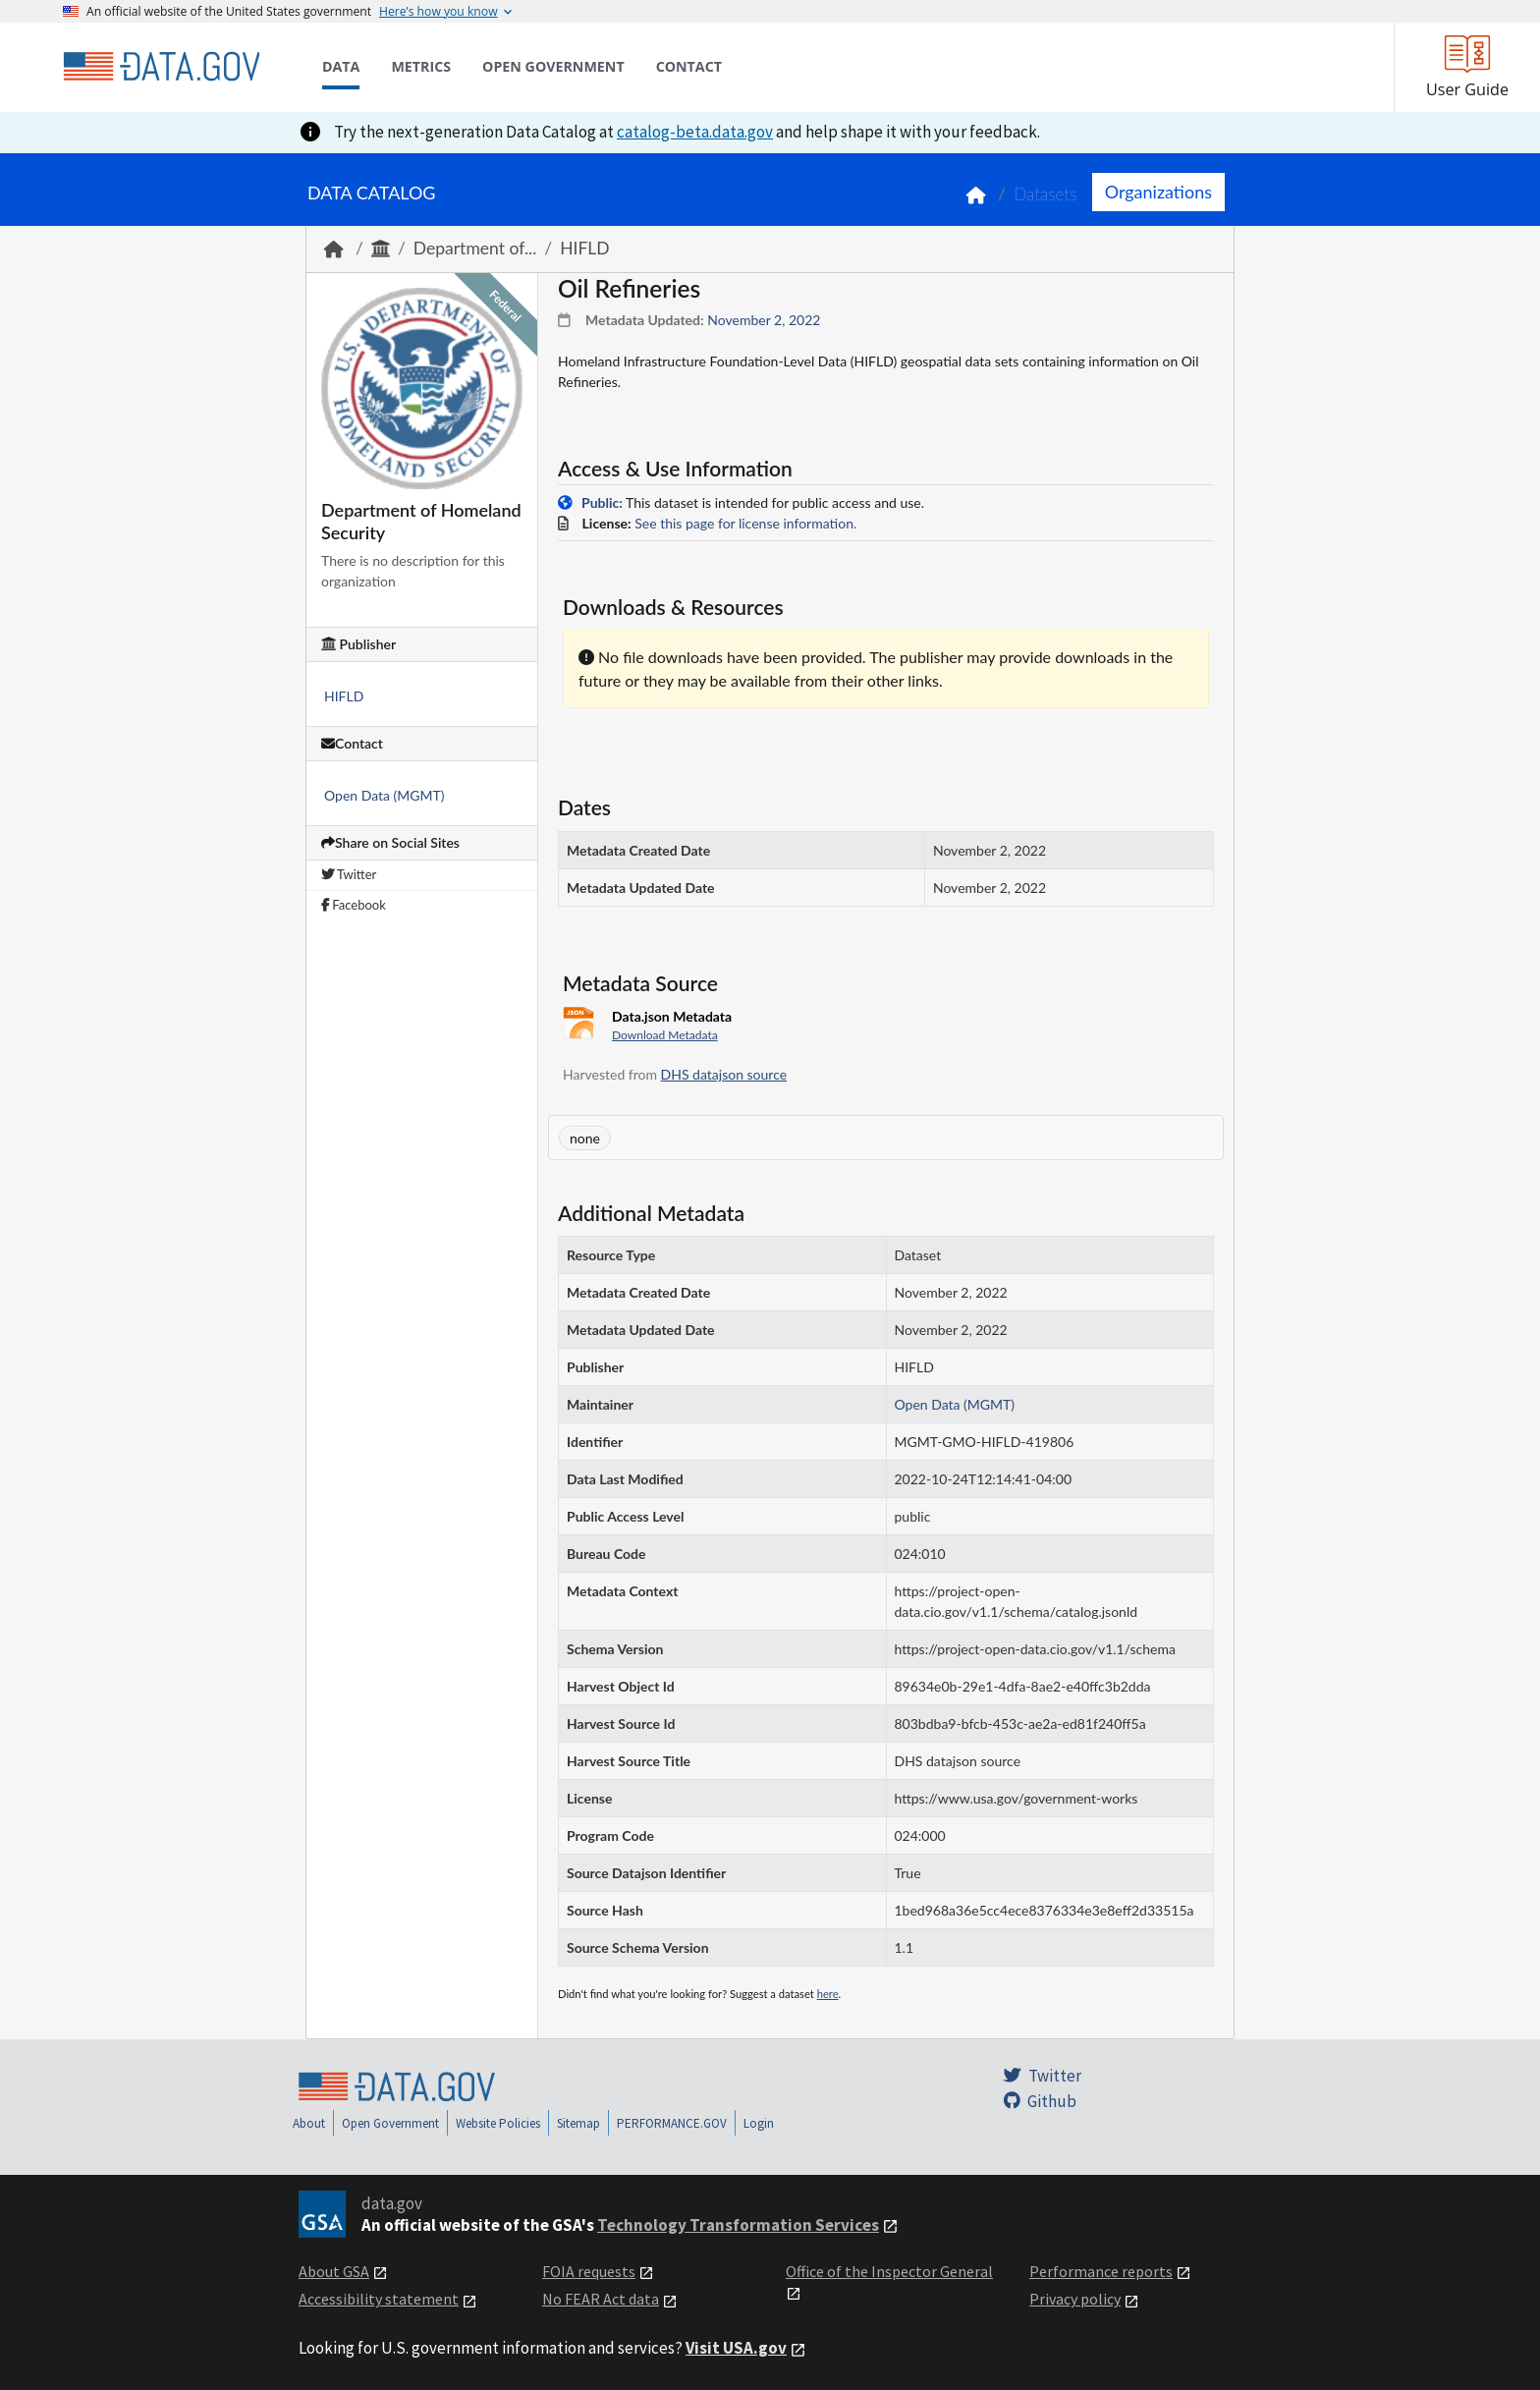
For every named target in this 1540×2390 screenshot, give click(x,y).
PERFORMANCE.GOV (672, 2123)
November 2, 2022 (763, 319)
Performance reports (1101, 2271)
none (585, 1138)
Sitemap (578, 2123)
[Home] (161, 66)
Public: (602, 502)
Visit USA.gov (736, 2348)
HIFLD (584, 248)
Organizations (1158, 191)
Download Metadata (665, 1035)
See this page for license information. (745, 523)
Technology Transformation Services (738, 2225)
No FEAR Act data (600, 2298)
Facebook (353, 905)
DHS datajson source (724, 1074)
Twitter (348, 874)
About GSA (334, 2271)
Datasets (1045, 194)
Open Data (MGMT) (384, 795)
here (828, 1993)
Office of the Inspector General (889, 2271)
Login (758, 2123)
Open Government (390, 2123)
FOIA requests (588, 2271)
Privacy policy (1075, 2298)
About (309, 2123)
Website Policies (498, 2123)
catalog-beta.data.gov (695, 131)
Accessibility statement (379, 2298)
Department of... (474, 248)
